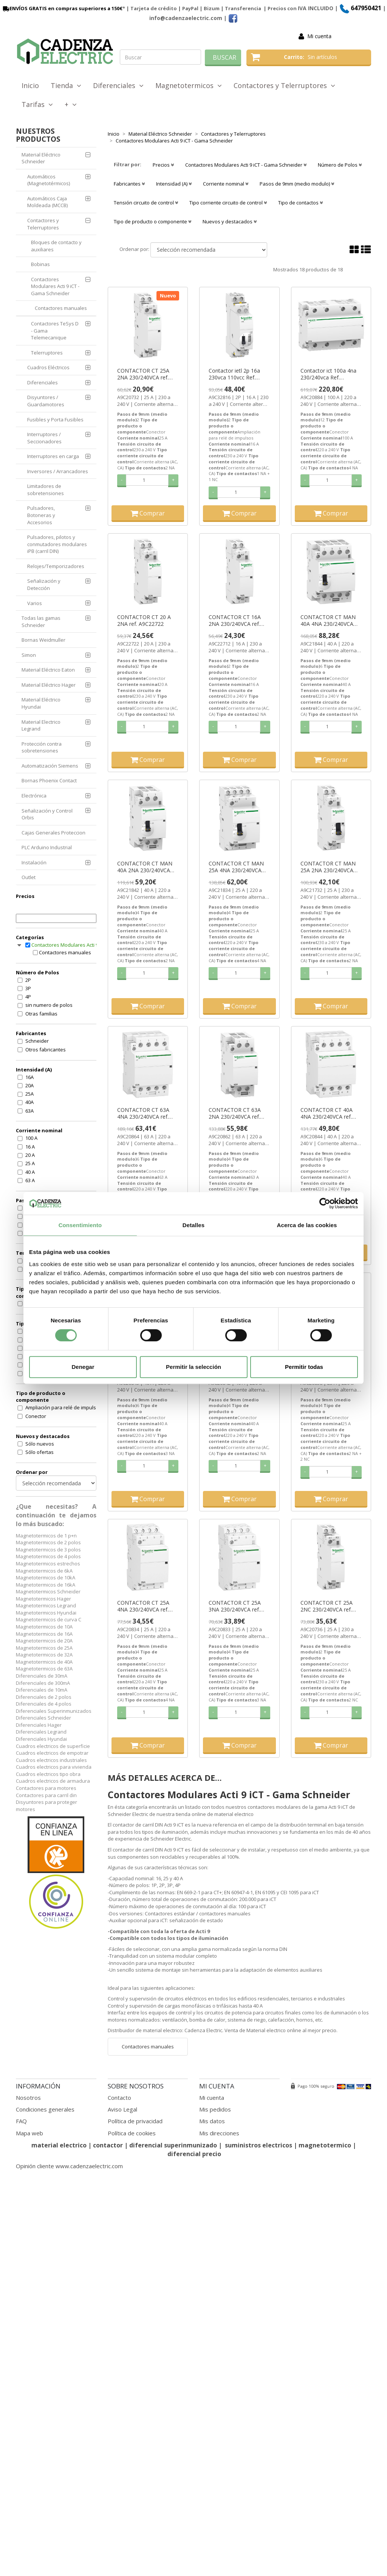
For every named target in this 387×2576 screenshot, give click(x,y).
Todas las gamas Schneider (41, 622)
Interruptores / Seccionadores (44, 438)
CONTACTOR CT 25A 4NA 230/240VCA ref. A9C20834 (143, 1606)
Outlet (29, 877)
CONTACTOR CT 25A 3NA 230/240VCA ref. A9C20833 (235, 1606)
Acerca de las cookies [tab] (307, 1225)
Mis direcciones (219, 2133)
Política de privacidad (135, 2121)
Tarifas (37, 104)
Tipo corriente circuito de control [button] (228, 202)
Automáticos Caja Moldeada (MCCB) (47, 202)
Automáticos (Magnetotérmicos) (48, 180)
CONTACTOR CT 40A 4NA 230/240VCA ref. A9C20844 (326, 1113)
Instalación (34, 862)
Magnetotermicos (188, 85)
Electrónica (34, 795)
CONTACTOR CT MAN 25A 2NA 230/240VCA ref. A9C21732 (328, 867)
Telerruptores (47, 352)
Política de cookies (132, 2133)
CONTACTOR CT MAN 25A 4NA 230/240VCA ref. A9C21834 (236, 867)
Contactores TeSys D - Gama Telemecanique (55, 330)
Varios (34, 603)
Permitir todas (304, 1367)
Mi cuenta (319, 36)
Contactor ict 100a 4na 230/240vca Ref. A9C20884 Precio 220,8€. (331, 374)
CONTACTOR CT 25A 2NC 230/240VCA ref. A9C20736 (326, 1606)
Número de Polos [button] (340, 164)
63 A (30, 1180)
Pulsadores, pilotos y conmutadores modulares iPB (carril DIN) (57, 544)
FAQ (21, 2121)
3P (28, 988)
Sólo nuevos (39, 1443)
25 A (30, 1163)
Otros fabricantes (45, 1049)
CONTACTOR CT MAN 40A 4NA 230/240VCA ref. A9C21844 (328, 620)
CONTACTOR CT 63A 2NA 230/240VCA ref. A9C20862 (235, 1113)
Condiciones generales (45, 2109)
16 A (30, 1146)
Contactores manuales (61, 308)
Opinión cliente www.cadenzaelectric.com (69, 2166)
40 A (30, 1172)
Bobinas (40, 264)
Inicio (30, 85)
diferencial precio (194, 2154)
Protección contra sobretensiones (42, 747)
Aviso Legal (122, 2109)
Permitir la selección (193, 1367)
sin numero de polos (49, 1005)
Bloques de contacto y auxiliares (56, 246)
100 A (31, 1138)
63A (29, 1110)
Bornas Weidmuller (43, 639)
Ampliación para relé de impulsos (63, 1407)
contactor (108, 2145)
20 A (30, 1155)
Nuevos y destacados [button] (230, 221)
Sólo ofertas (39, 1452)
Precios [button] (163, 164)
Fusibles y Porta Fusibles (55, 419)
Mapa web (29, 2133)
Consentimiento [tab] (80, 1225)
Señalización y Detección (43, 584)
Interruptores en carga (53, 456)
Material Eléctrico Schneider (41, 158)
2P (28, 980)
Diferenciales (118, 85)
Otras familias (41, 1013)
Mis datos (212, 2121)
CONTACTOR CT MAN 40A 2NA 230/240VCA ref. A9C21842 (144, 867)
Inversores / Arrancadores (57, 471)
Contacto (119, 2097)
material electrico (59, 2145)
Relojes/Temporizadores (55, 566)
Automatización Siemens (50, 765)
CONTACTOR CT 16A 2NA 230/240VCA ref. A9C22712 (235, 620)
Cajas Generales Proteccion (53, 832)
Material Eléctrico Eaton (48, 669)
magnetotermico (326, 2145)
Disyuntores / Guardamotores (45, 401)
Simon (29, 655)
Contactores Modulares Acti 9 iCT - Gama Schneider (55, 286)
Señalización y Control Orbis (47, 814)
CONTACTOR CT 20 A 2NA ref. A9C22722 (144, 620)
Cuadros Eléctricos (48, 367)
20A (29, 1085)
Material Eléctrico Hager (49, 684)
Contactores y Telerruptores (284, 85)
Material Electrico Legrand (41, 725)
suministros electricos (258, 2145)
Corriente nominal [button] (225, 183)
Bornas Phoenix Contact (49, 780)
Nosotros (28, 2097)
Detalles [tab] (193, 1225)
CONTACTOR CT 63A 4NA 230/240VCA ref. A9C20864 (143, 1113)
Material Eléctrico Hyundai (41, 703)
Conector (35, 1416)
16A (29, 1077)
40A (29, 1102)
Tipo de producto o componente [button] (152, 221)
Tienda (66, 85)
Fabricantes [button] (129, 183)
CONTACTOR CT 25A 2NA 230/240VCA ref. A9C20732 (143, 374)
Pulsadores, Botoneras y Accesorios (41, 515)
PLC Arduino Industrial (47, 847)
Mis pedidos (215, 2109)
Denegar (82, 1367)
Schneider (37, 1040)
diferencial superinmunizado (173, 2145)
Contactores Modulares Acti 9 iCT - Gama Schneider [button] (246, 164)
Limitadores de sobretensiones (45, 490)
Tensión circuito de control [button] (146, 202)
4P (28, 996)
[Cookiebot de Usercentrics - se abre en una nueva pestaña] (325, 1203)
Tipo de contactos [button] (300, 202)
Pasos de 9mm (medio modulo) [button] (297, 183)
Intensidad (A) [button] (174, 183)
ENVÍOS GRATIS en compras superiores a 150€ (62, 8)
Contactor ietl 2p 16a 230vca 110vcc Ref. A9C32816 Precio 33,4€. (238, 374)
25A (29, 1093)
